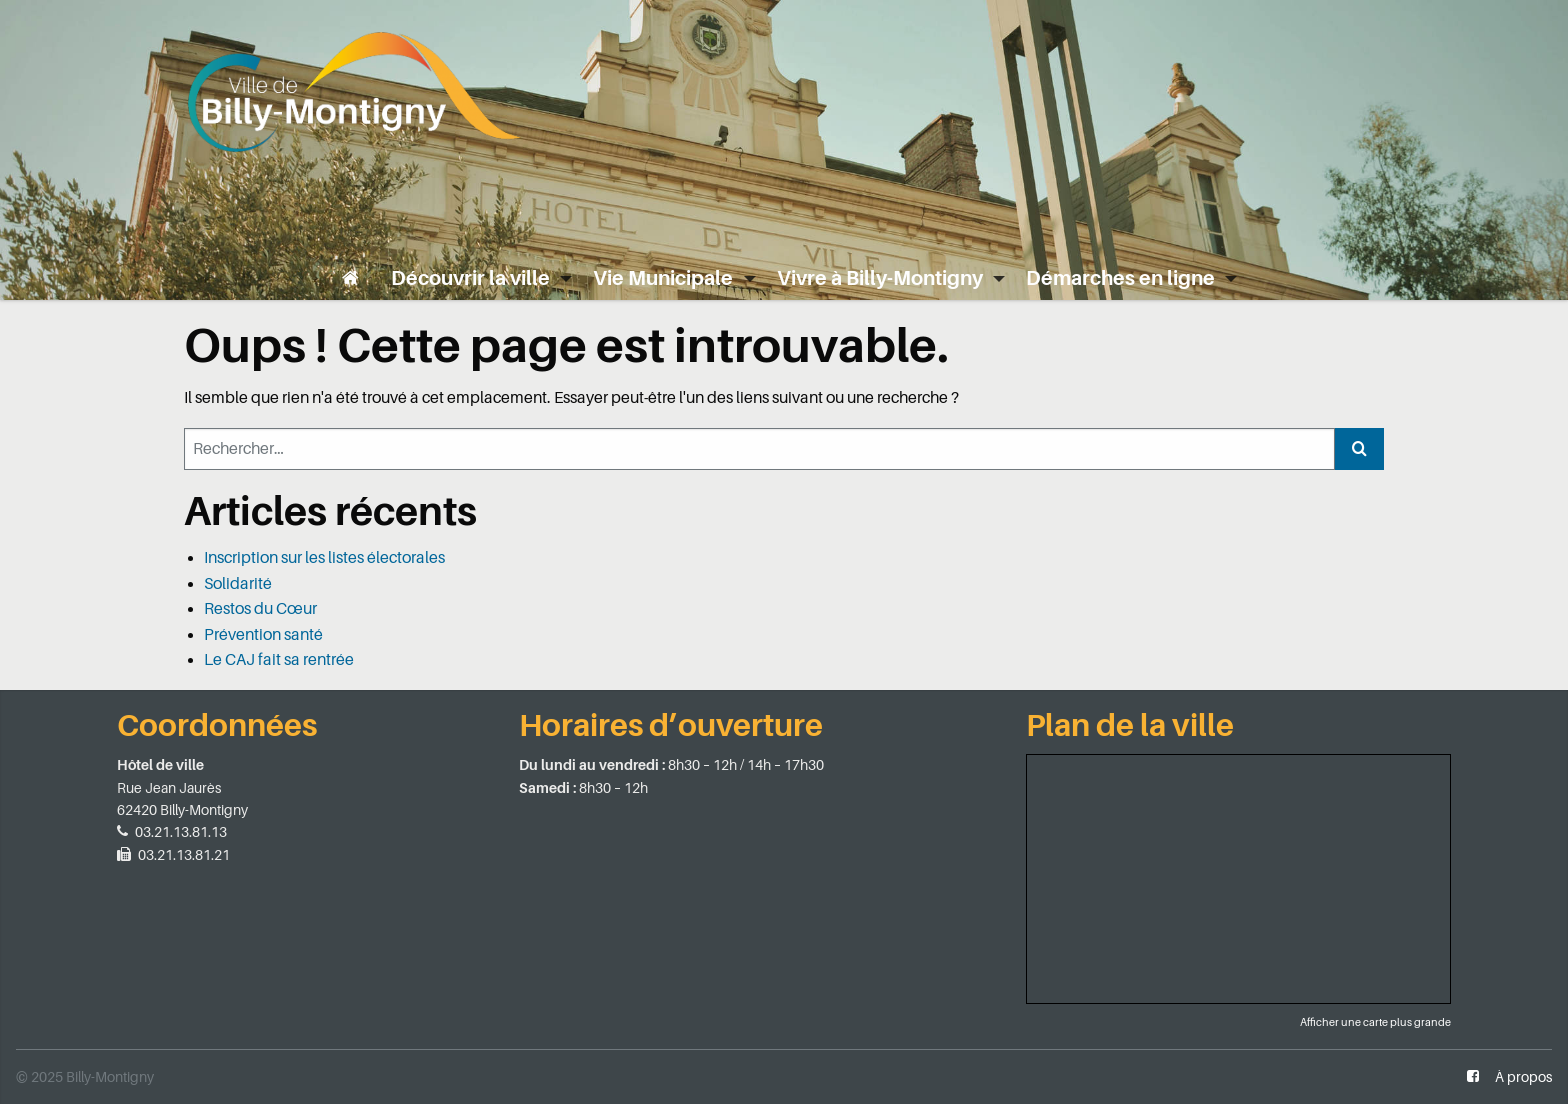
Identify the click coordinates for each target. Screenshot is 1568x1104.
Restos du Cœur (260, 609)
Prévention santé (263, 635)
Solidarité (238, 584)
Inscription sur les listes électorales (324, 558)
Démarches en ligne (1120, 278)
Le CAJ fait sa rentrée (279, 660)
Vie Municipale (663, 278)
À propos (1523, 1077)
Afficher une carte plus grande (1375, 1022)
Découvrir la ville (470, 278)
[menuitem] (350, 278)
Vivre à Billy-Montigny (880, 278)
